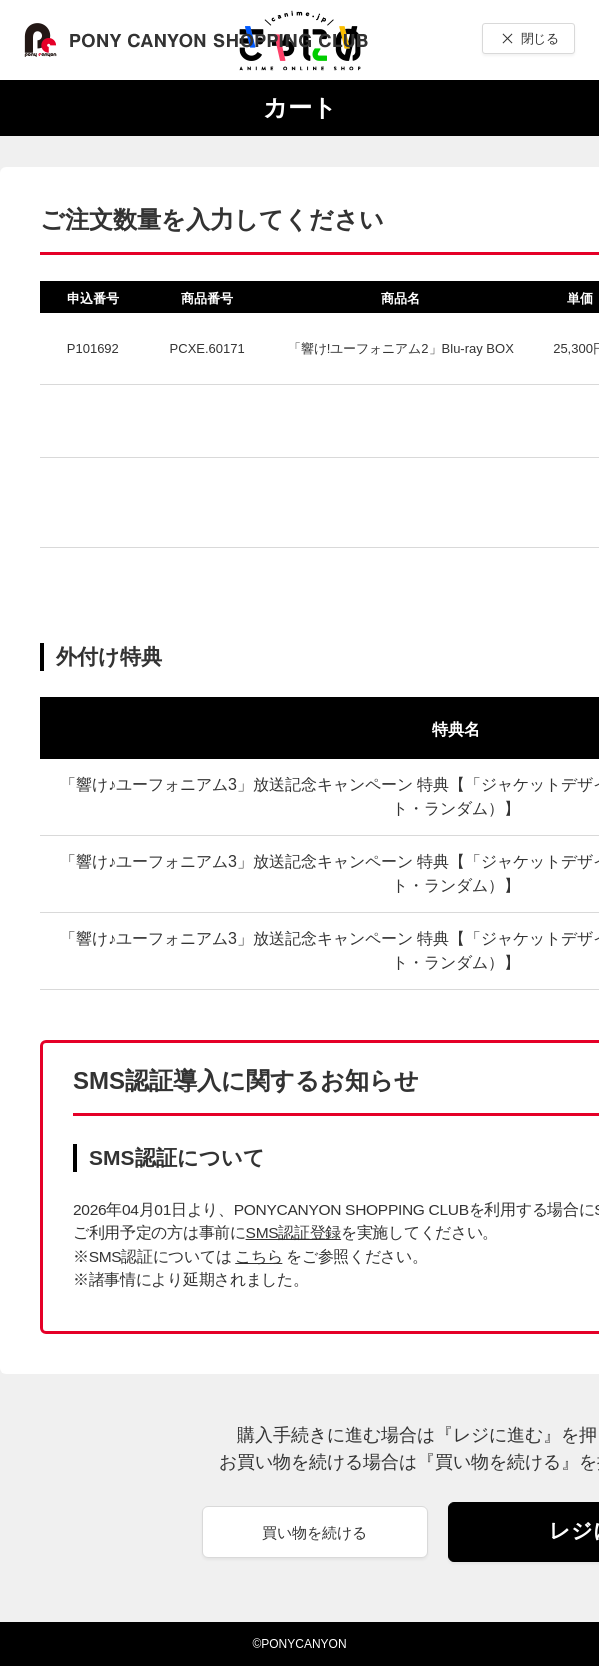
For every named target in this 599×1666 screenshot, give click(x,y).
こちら (258, 1256)
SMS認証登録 (293, 1232)
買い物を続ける (314, 1532)
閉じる (539, 38)
